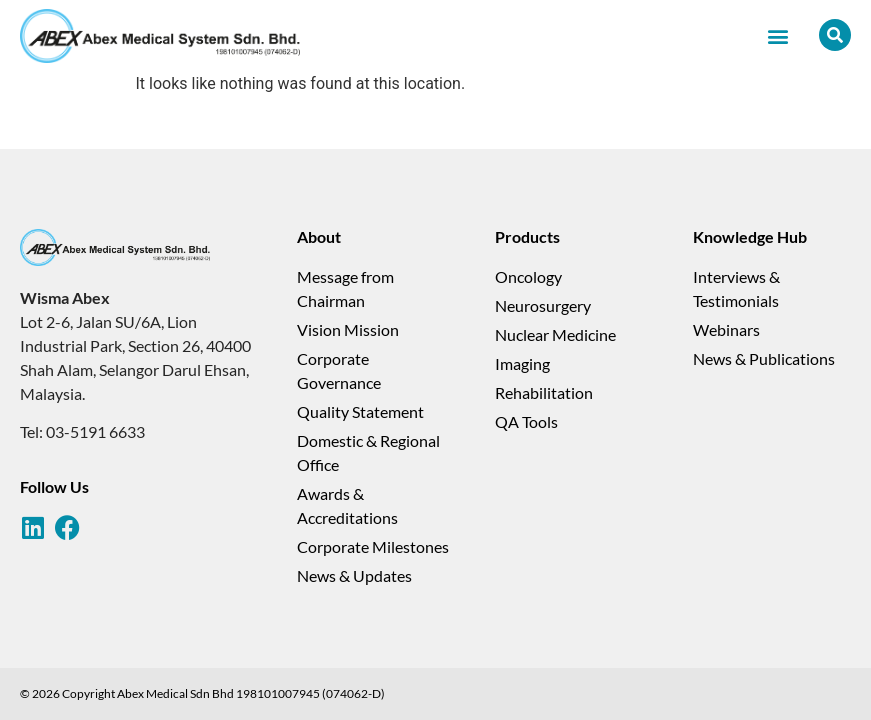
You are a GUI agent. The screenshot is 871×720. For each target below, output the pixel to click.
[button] (777, 36)
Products (527, 236)
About (319, 236)
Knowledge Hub (750, 236)
